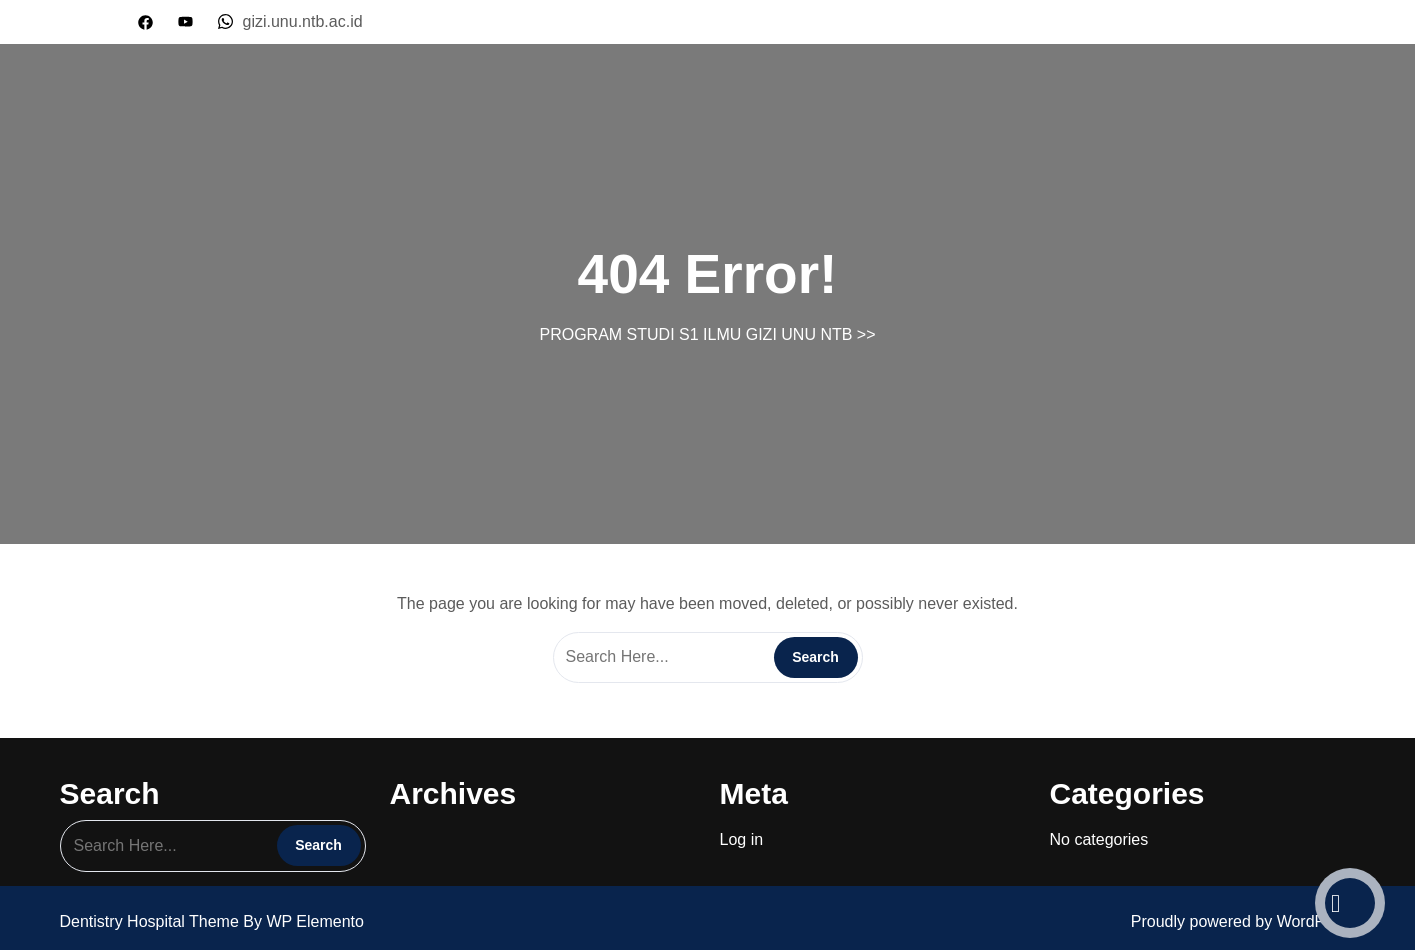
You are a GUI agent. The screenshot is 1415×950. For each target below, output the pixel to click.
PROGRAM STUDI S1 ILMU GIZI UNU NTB (695, 334)
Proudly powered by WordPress (1243, 921)
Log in (742, 839)
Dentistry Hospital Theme (152, 921)
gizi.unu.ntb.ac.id (290, 22)
